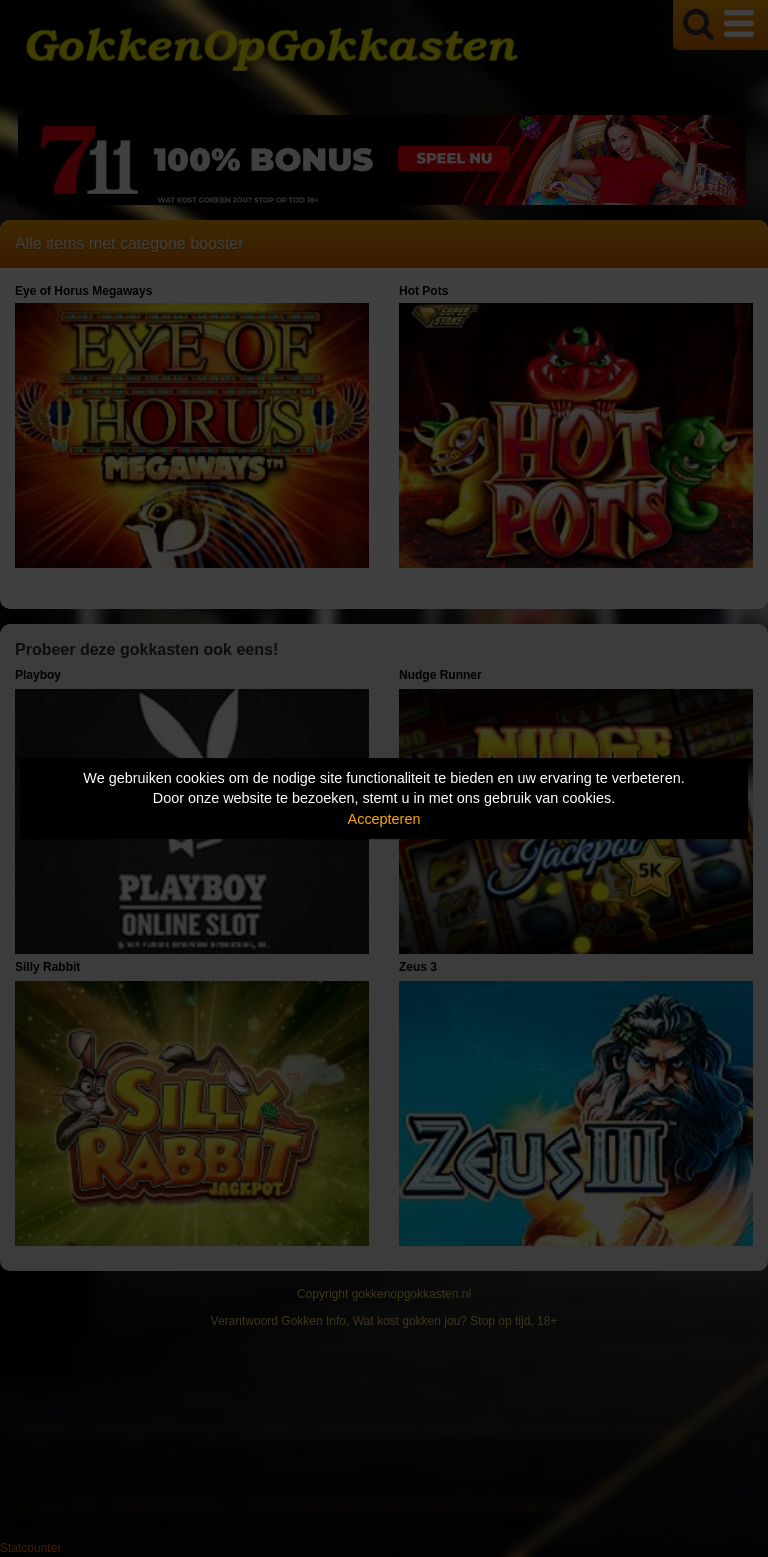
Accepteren (384, 819)
